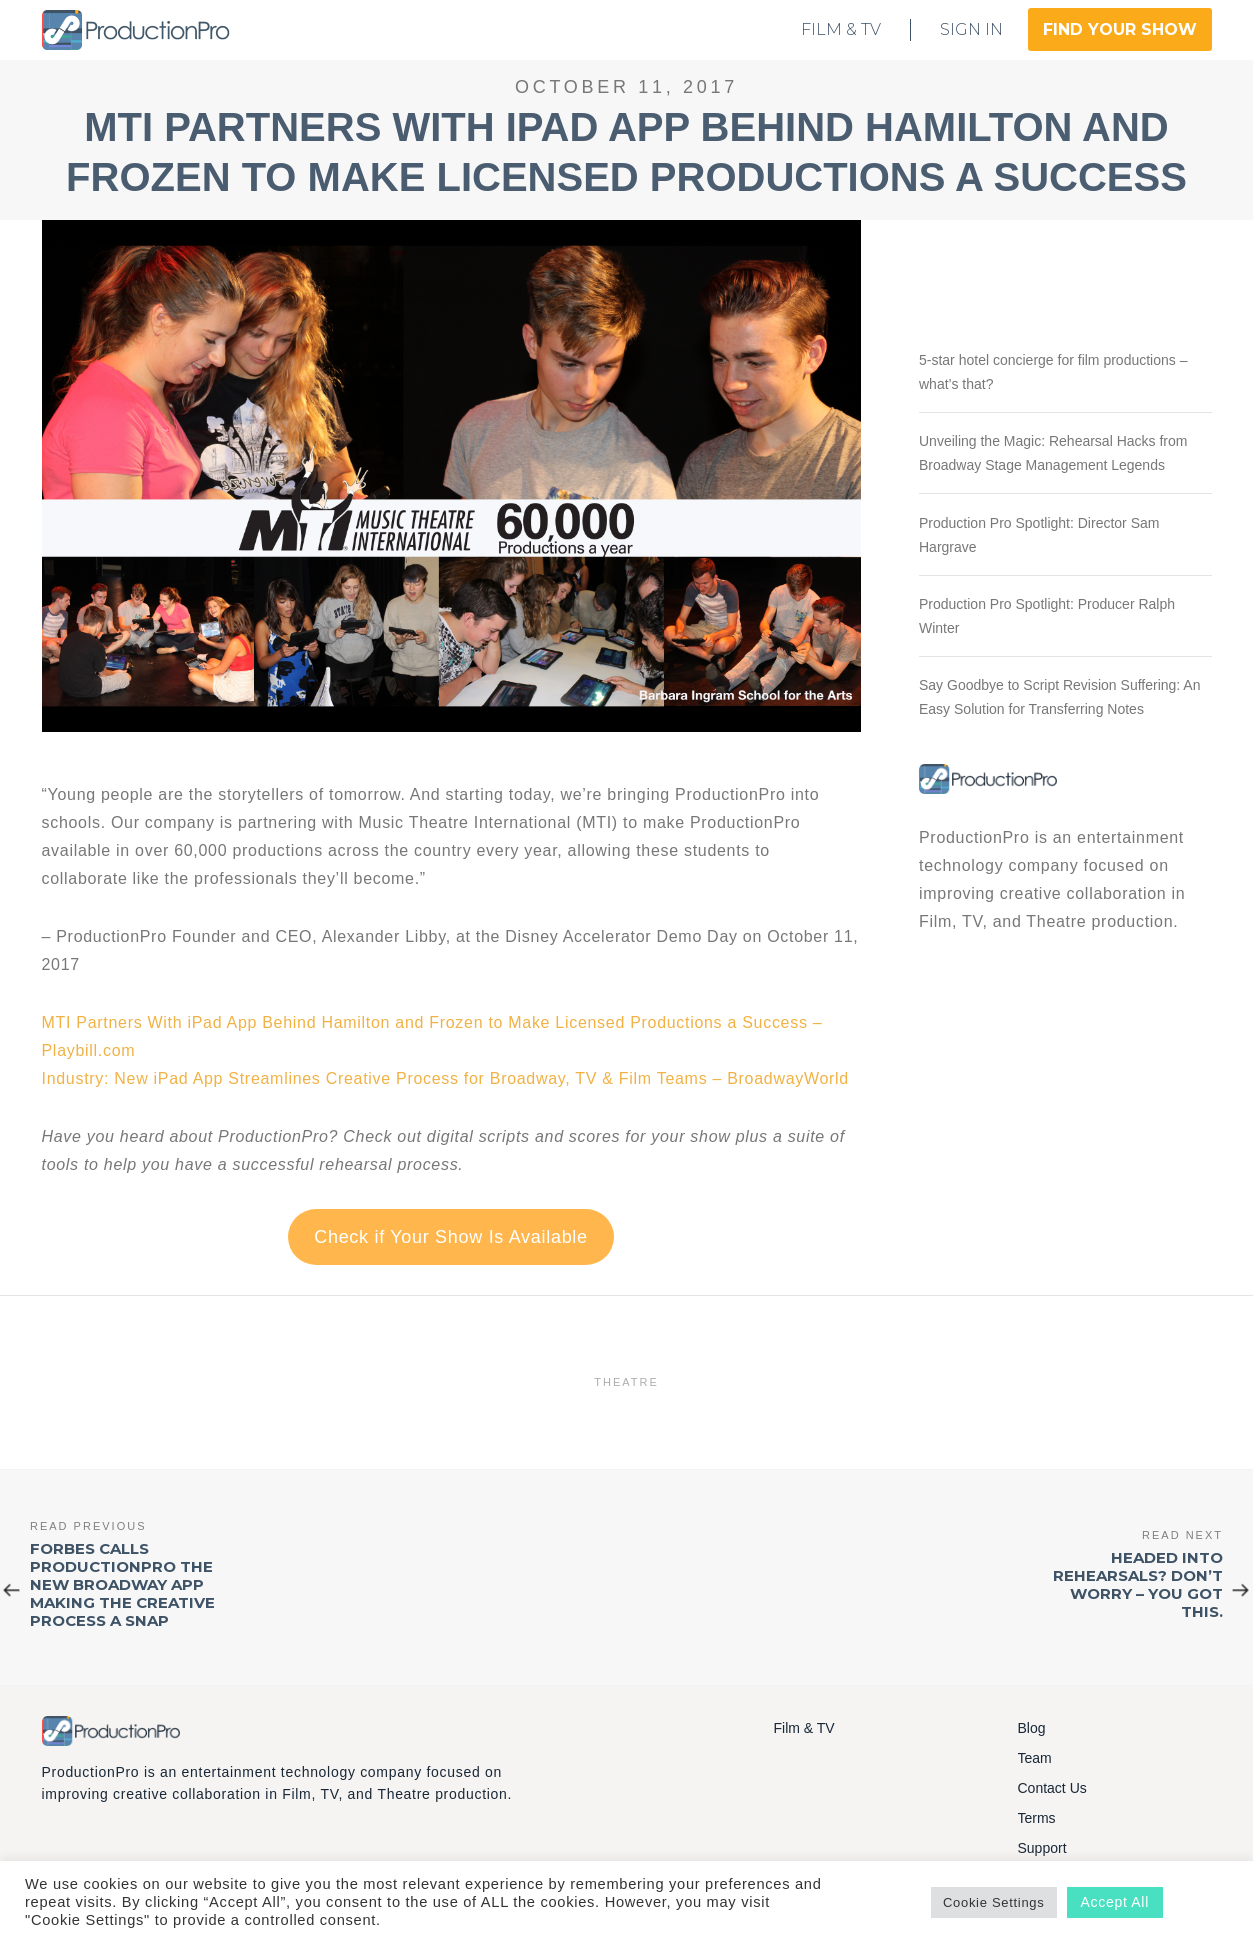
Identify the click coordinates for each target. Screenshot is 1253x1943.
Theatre (626, 1382)
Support (1042, 1848)
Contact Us (1052, 1788)
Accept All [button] (1115, 1902)
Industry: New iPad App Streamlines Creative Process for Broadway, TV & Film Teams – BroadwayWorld (445, 1078)
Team (1035, 1758)
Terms (1037, 1818)
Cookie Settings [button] (994, 1902)
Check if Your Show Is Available (451, 1237)
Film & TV (804, 1728)
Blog (1032, 1728)
